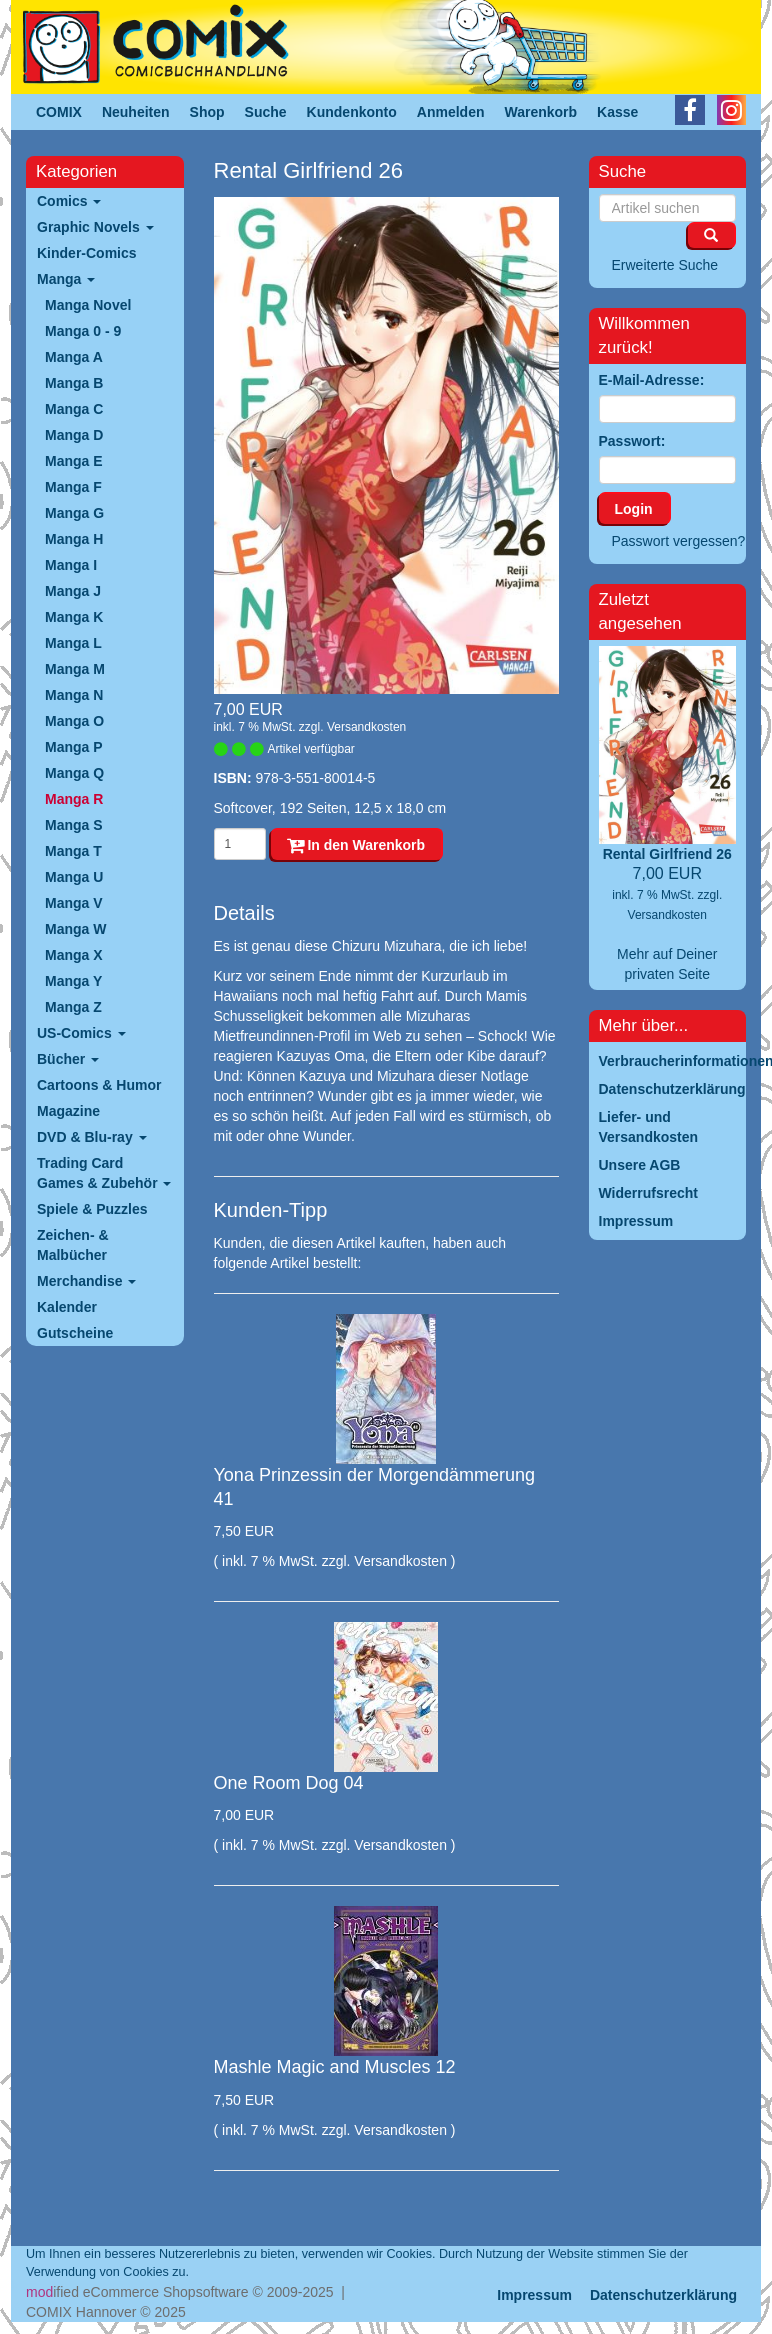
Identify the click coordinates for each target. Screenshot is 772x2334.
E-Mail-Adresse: (652, 380)
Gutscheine (75, 1333)
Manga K (74, 617)
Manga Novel (88, 305)
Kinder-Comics (87, 253)
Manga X (74, 955)
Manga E (74, 461)
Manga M (75, 669)
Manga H (74, 539)
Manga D (74, 435)
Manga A (74, 357)
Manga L (73, 643)
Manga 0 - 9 (83, 331)
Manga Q (74, 773)
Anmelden (451, 112)
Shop (207, 112)
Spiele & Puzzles (92, 1209)
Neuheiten (136, 112)
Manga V (74, 903)
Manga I (71, 565)
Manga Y (73, 981)
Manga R (74, 799)
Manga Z (73, 1007)
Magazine (68, 1111)
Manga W (75, 929)
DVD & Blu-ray (92, 1137)
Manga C (74, 409)
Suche (266, 112)
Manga (66, 279)
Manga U (74, 877)
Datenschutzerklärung (663, 2295)
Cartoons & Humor (99, 1085)
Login (634, 509)
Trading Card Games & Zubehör (104, 1173)
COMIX (59, 112)
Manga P (74, 747)
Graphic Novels (95, 227)
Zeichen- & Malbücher (73, 1245)
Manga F (73, 487)
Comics (69, 201)
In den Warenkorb (356, 845)
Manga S (74, 825)
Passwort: (632, 441)
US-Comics (81, 1033)
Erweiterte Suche (665, 265)
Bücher (68, 1059)
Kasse (617, 112)
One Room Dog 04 (289, 1783)
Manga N (74, 695)
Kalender (67, 1307)
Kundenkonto (352, 112)
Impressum (534, 2295)
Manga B (74, 383)
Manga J (73, 591)
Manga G (74, 513)
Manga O (74, 721)
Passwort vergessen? (679, 541)
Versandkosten (366, 727)
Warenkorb (541, 112)
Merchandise (86, 1281)
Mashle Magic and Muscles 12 (335, 2067)
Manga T (73, 851)
